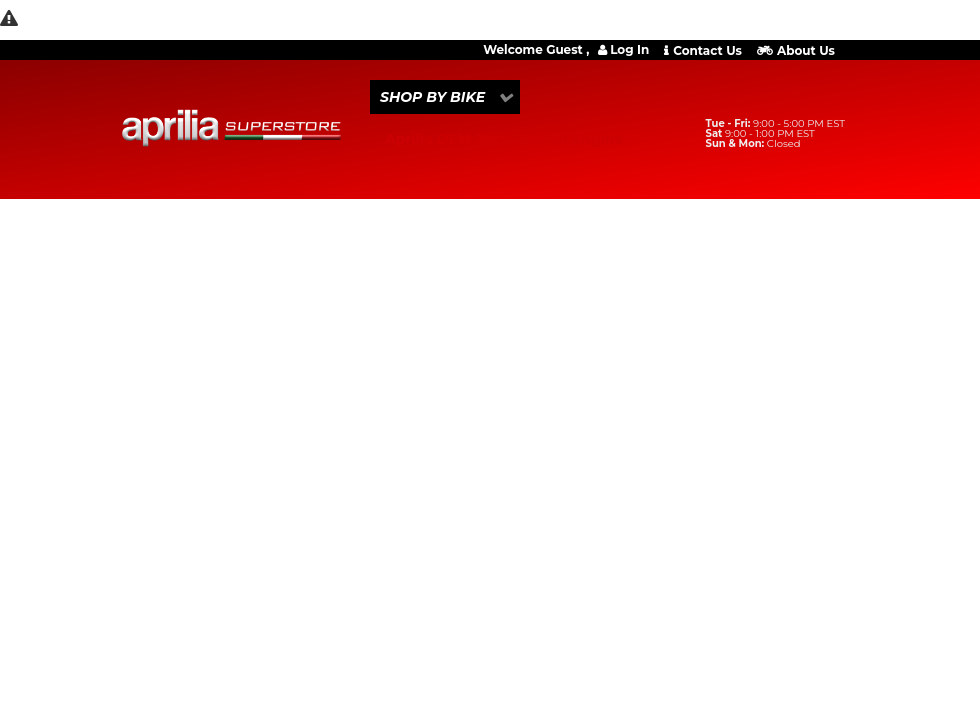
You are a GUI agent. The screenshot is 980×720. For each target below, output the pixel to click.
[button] (445, 97)
